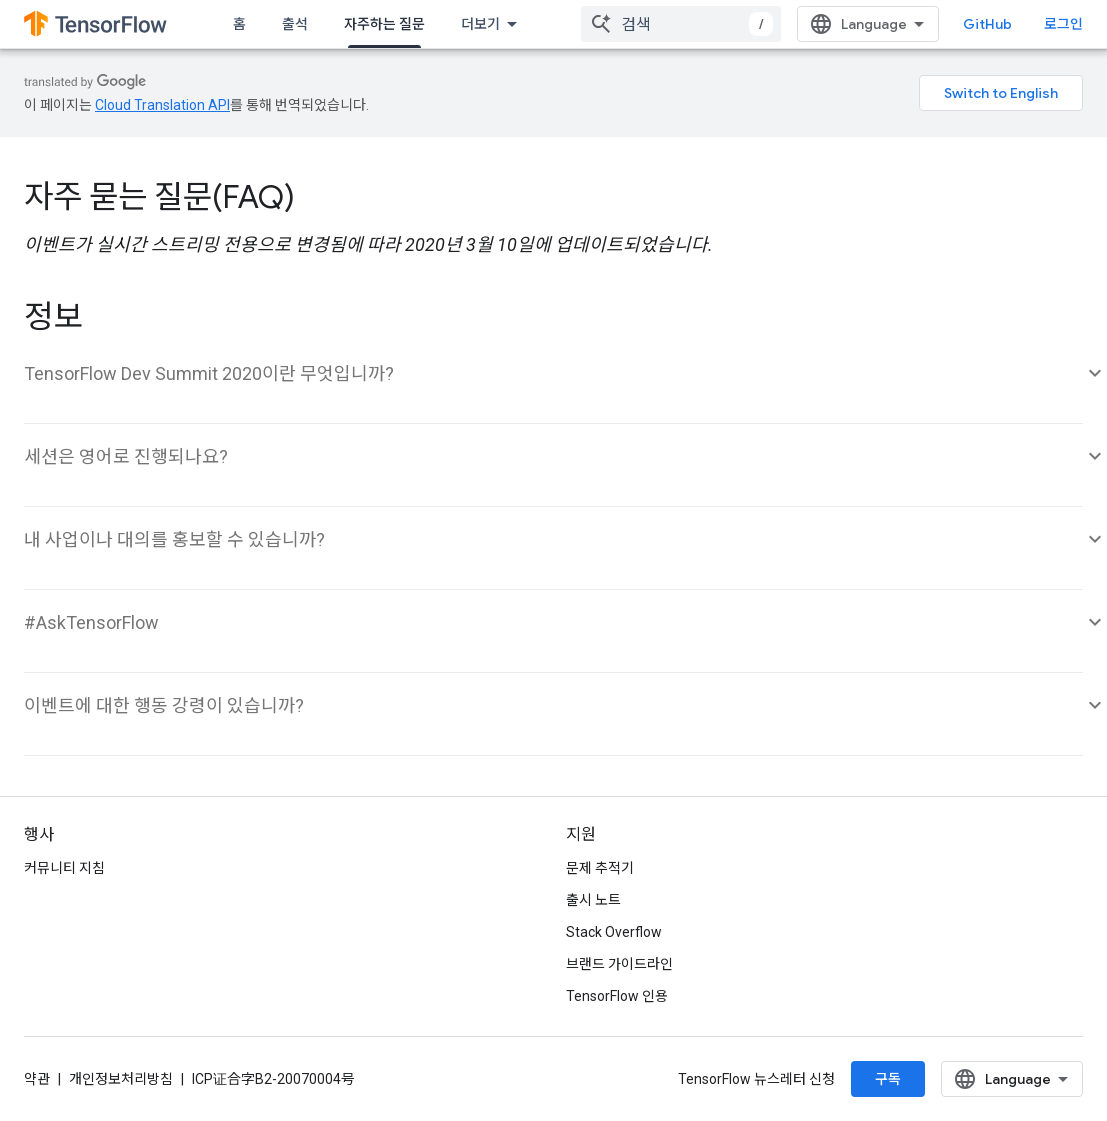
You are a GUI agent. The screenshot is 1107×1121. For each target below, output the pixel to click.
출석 (295, 24)
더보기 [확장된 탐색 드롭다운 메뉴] (480, 24)
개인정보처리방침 (121, 1079)
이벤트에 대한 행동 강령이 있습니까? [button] (164, 705)
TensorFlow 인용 (617, 996)
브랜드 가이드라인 (619, 964)
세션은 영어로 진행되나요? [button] (126, 456)
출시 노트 (593, 900)
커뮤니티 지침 (64, 868)
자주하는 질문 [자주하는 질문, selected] (384, 24)
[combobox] (681, 24)
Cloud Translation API (162, 105)
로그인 (1063, 24)
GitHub (987, 24)
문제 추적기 (600, 868)
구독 (888, 1079)
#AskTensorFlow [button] (91, 622)
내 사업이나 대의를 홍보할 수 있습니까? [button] (174, 539)
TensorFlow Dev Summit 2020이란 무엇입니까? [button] (209, 373)
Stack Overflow (614, 932)
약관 (37, 1079)
